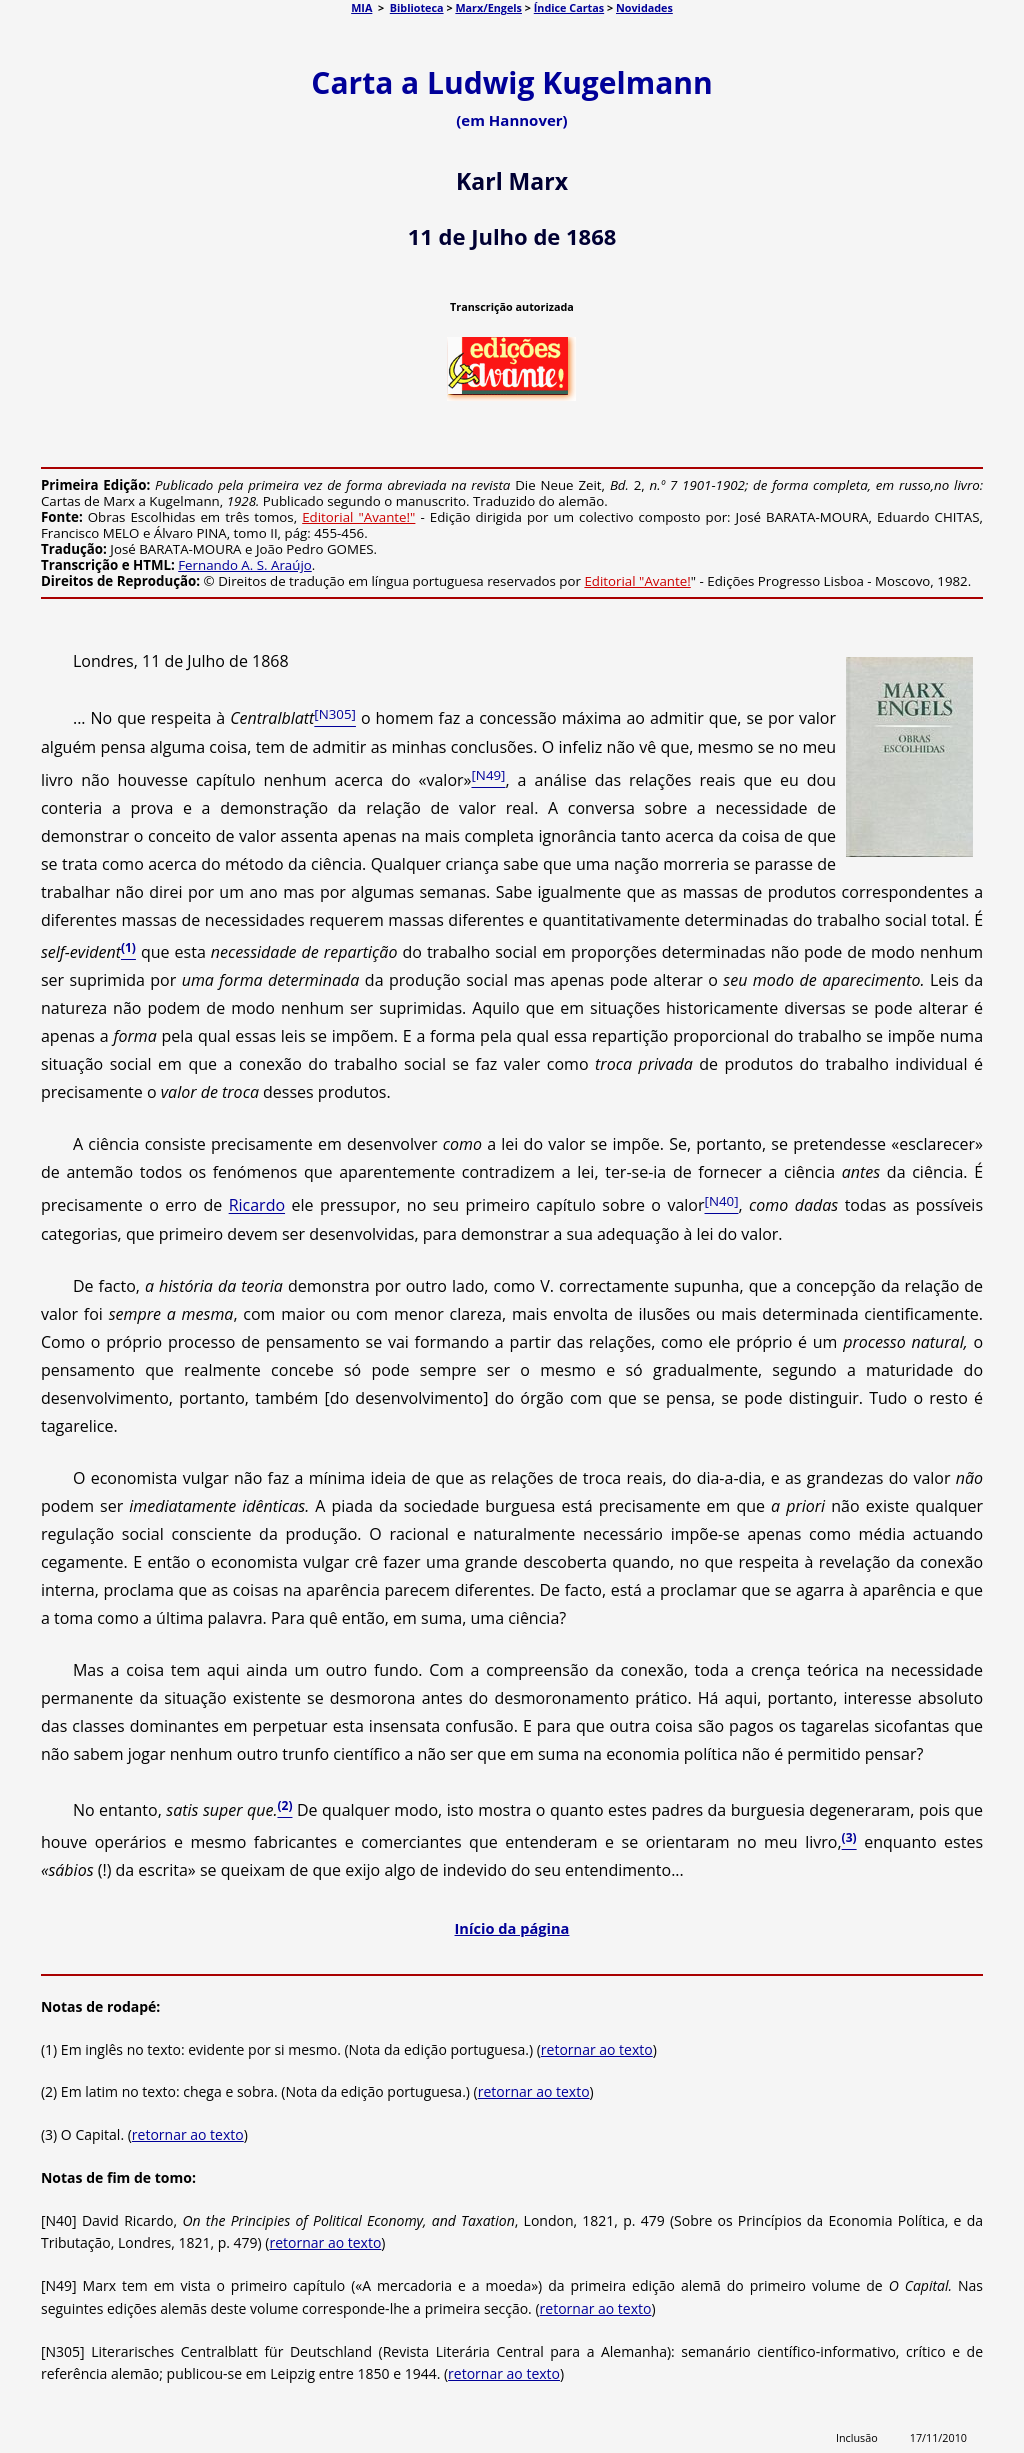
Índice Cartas (569, 7)
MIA (361, 7)
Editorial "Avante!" (358, 517)
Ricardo (257, 1206)
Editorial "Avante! (637, 581)
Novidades (644, 7)
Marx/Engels (488, 7)
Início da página (512, 1928)
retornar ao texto (597, 2049)
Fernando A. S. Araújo (245, 565)
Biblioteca (417, 7)
